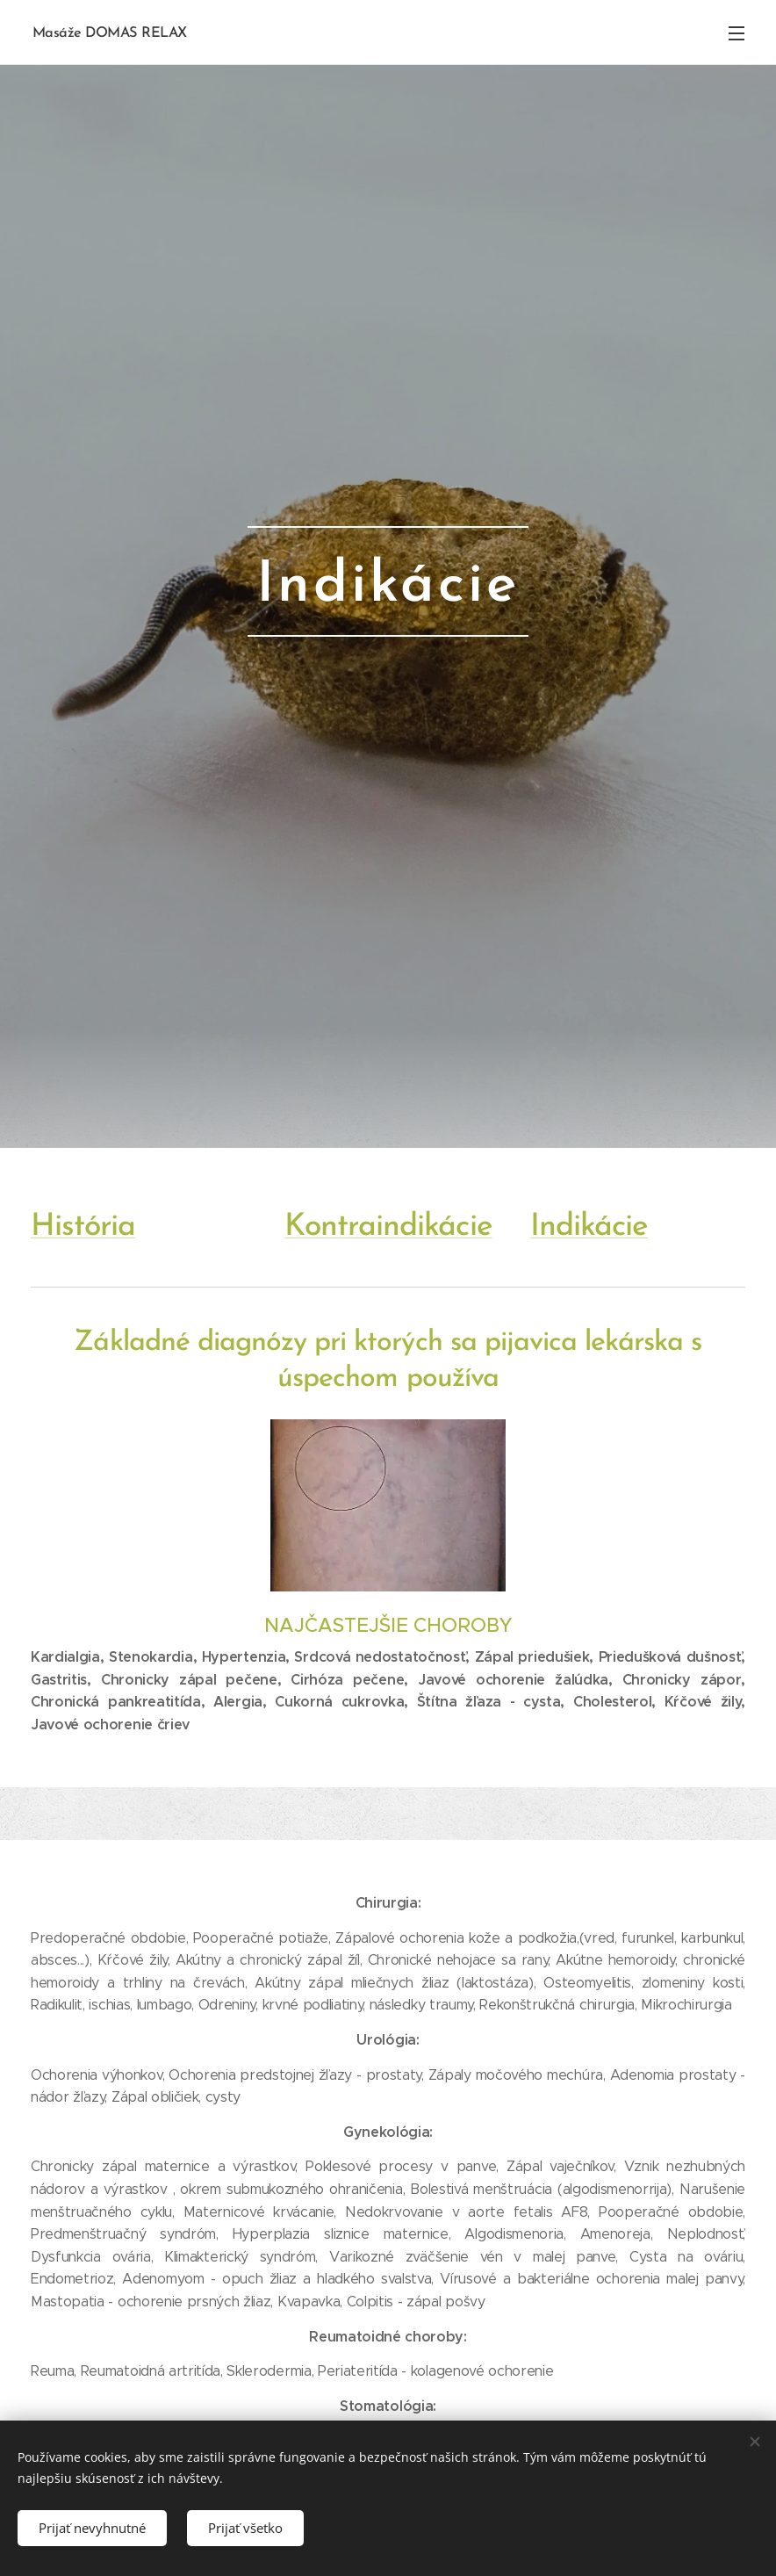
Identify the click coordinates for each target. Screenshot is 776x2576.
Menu (736, 33)
